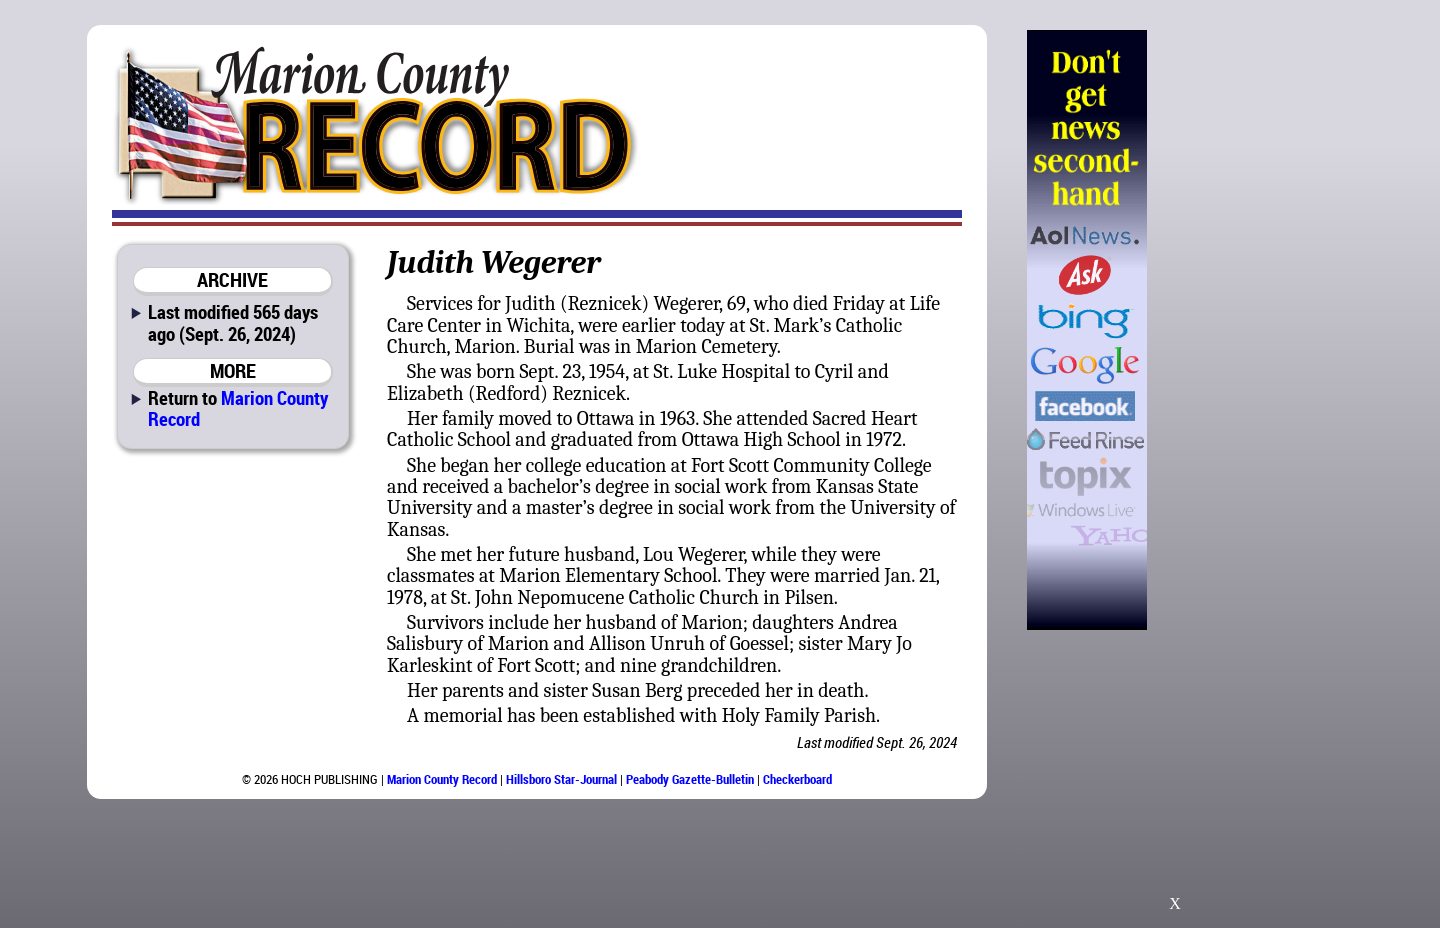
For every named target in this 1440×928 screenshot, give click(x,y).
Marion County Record (238, 408)
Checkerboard (797, 779)
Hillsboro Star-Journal (561, 779)
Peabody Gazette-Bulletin (690, 779)
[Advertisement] (1249, 330)
